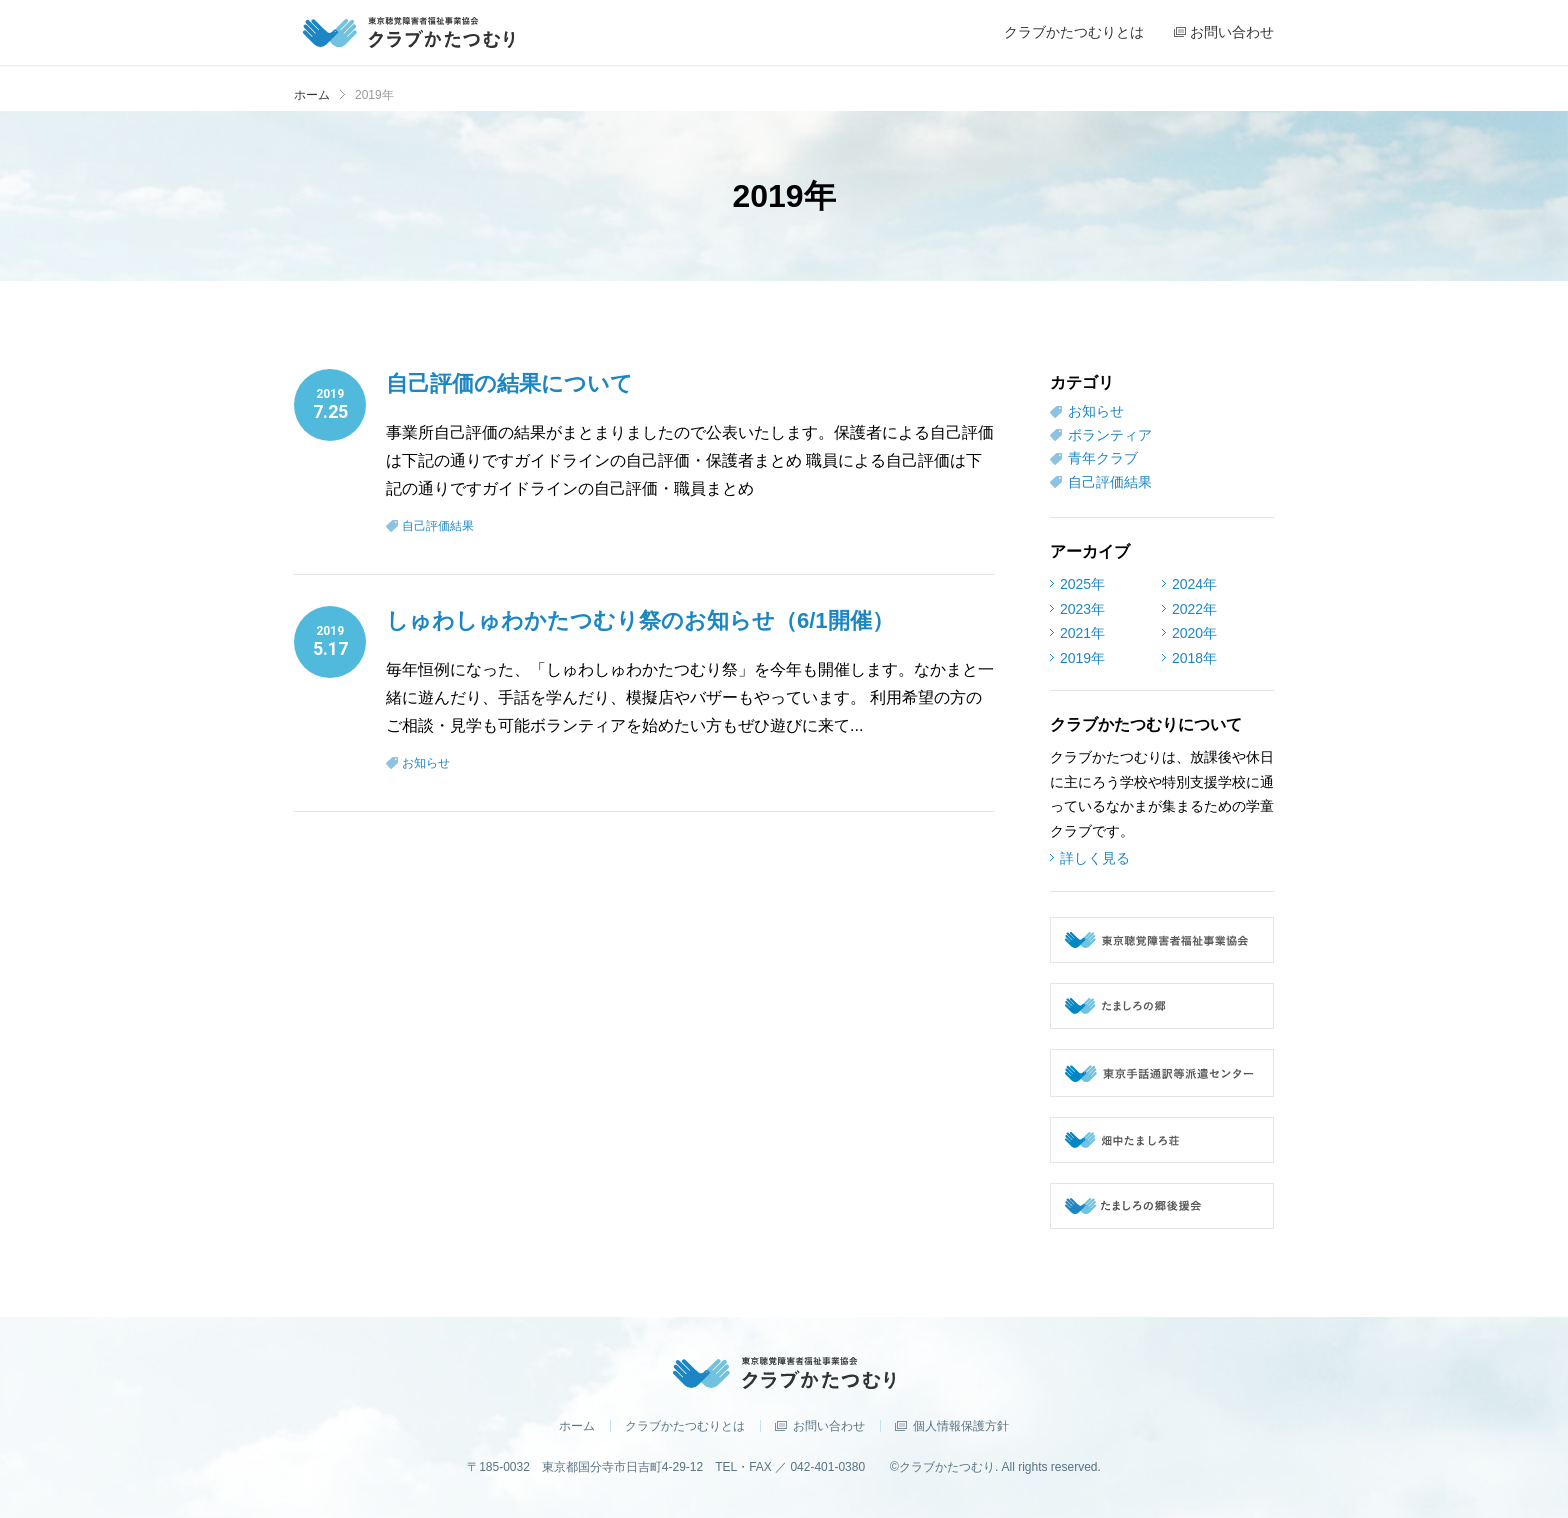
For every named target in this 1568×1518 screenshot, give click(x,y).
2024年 (1194, 584)
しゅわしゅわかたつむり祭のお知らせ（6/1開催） (640, 620)
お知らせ (426, 763)
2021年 (1082, 633)
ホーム (312, 95)
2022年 (1194, 609)
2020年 (1194, 633)
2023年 (1082, 609)
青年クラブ (1103, 458)
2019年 (1082, 658)
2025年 (1082, 584)
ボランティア (1110, 435)
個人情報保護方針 (961, 1426)
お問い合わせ (829, 1426)
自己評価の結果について (509, 383)
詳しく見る (1095, 858)
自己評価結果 (438, 526)
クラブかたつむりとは (685, 1426)
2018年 (1194, 658)
